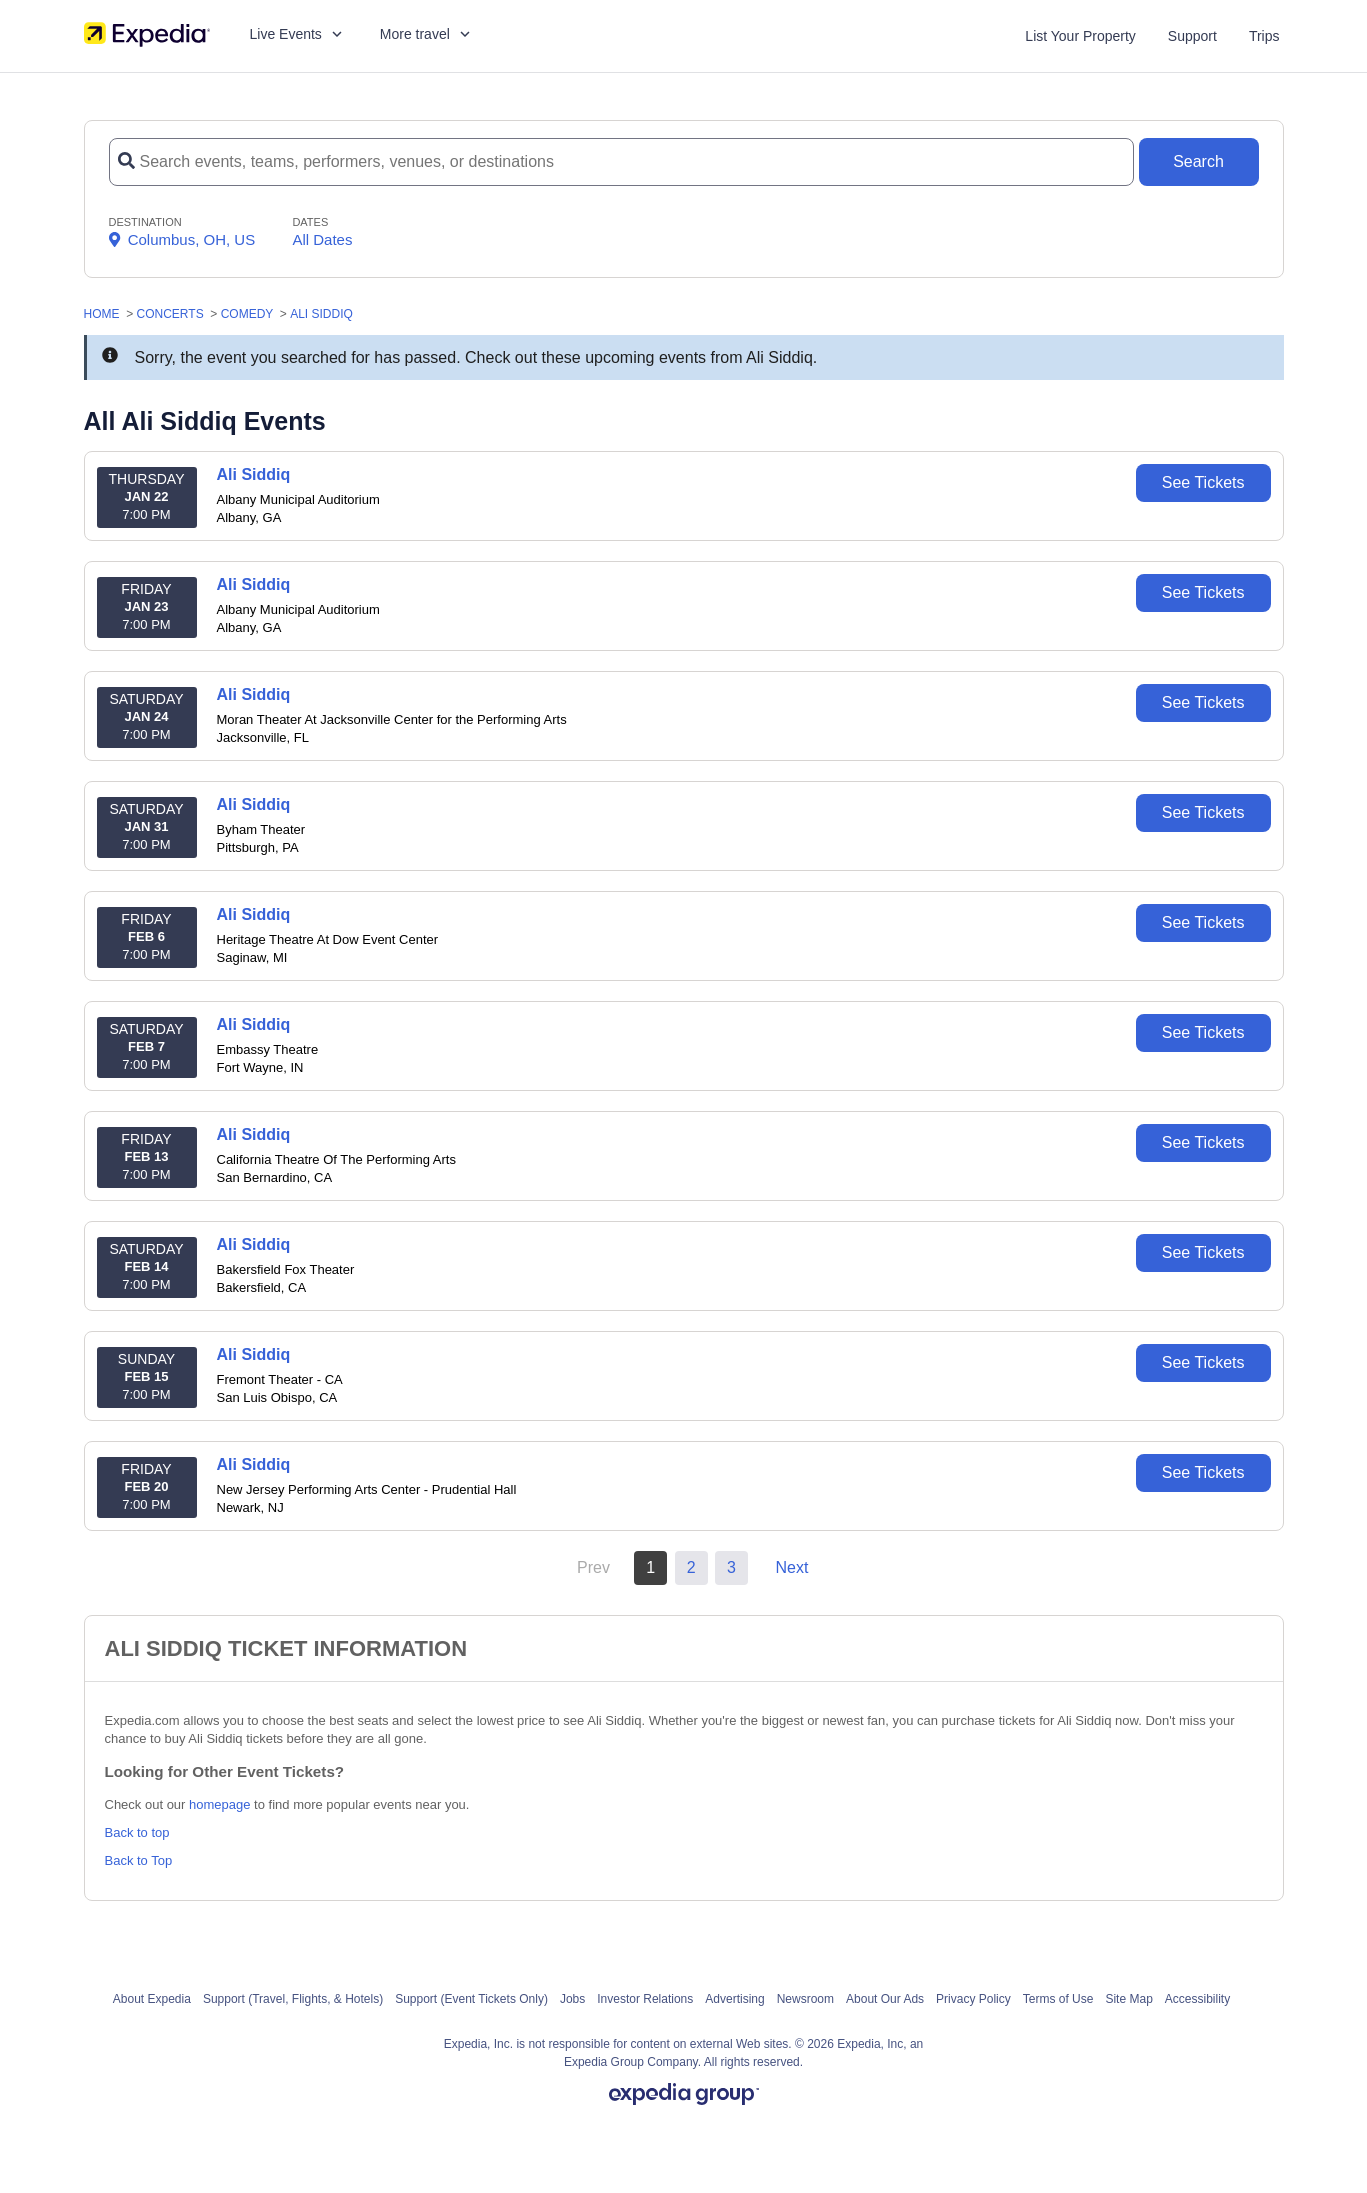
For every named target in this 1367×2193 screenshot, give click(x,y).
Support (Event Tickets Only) (471, 1999)
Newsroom (805, 1999)
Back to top (137, 1832)
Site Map (1128, 1999)
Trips (1264, 36)
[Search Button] (1199, 162)
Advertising (734, 1999)
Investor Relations (645, 1999)
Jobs (572, 1999)
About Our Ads (885, 1999)
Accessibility (1197, 1999)
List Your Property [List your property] (1080, 36)
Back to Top (139, 1860)
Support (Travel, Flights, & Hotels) (293, 1999)
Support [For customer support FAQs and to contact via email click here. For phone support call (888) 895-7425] (1192, 36)
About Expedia (152, 1999)
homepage (219, 1804)
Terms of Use (1058, 1999)
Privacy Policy (973, 1999)
